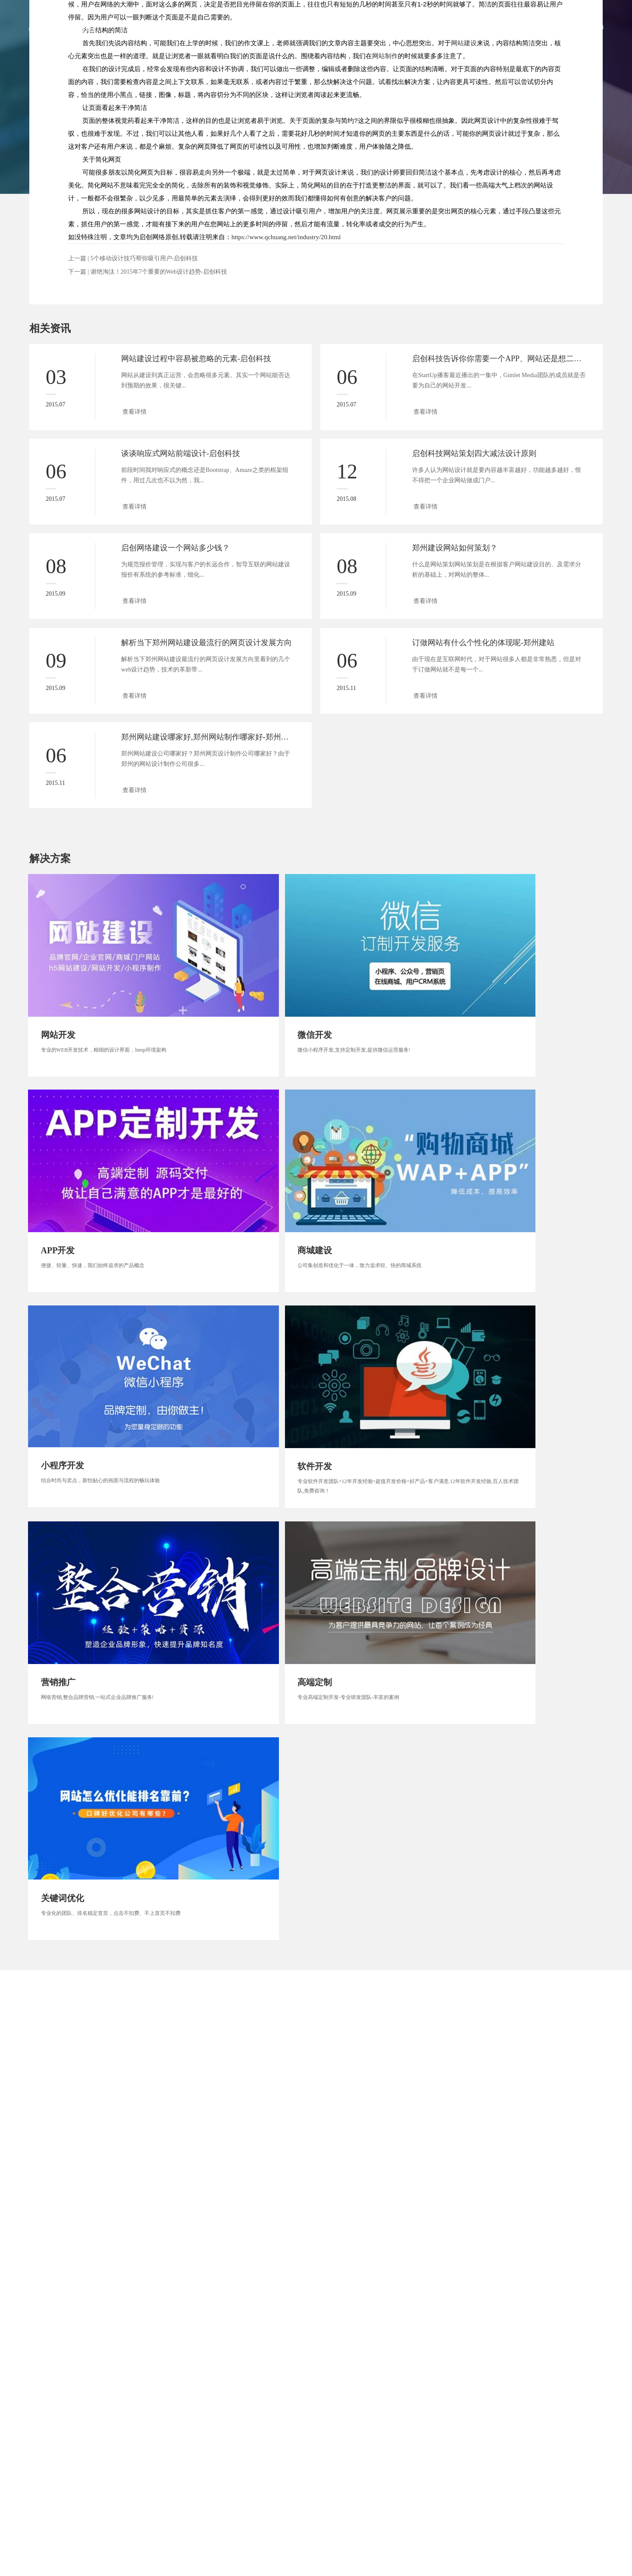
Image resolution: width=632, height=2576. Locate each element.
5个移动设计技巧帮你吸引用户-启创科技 (144, 258)
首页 (261, 27)
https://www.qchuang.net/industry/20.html (286, 237)
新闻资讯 (479, 27)
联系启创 (524, 27)
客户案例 (390, 27)
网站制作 (385, 55)
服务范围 (345, 27)
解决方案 (434, 27)
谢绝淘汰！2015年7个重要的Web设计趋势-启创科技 (159, 272)
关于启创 (300, 27)
